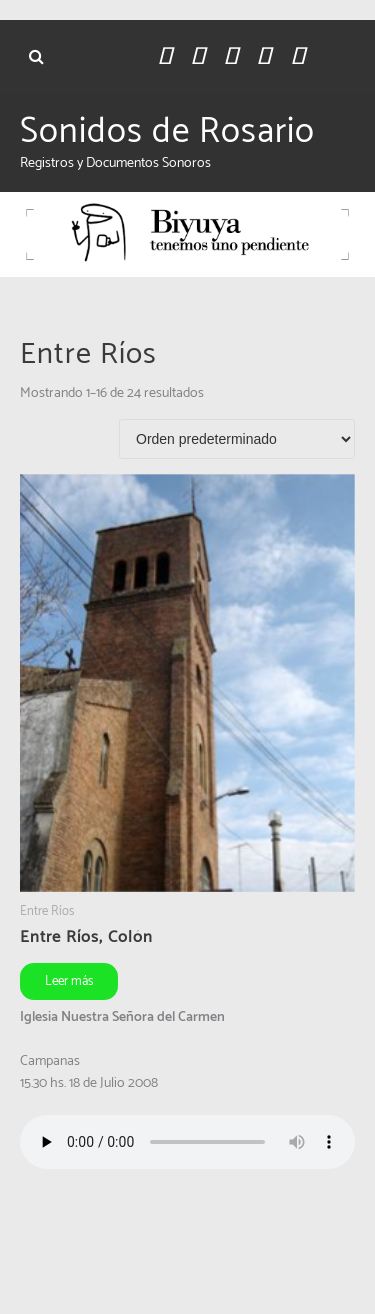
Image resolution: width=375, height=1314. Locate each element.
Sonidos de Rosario (167, 132)
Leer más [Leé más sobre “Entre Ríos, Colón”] (69, 981)
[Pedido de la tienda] (237, 439)
